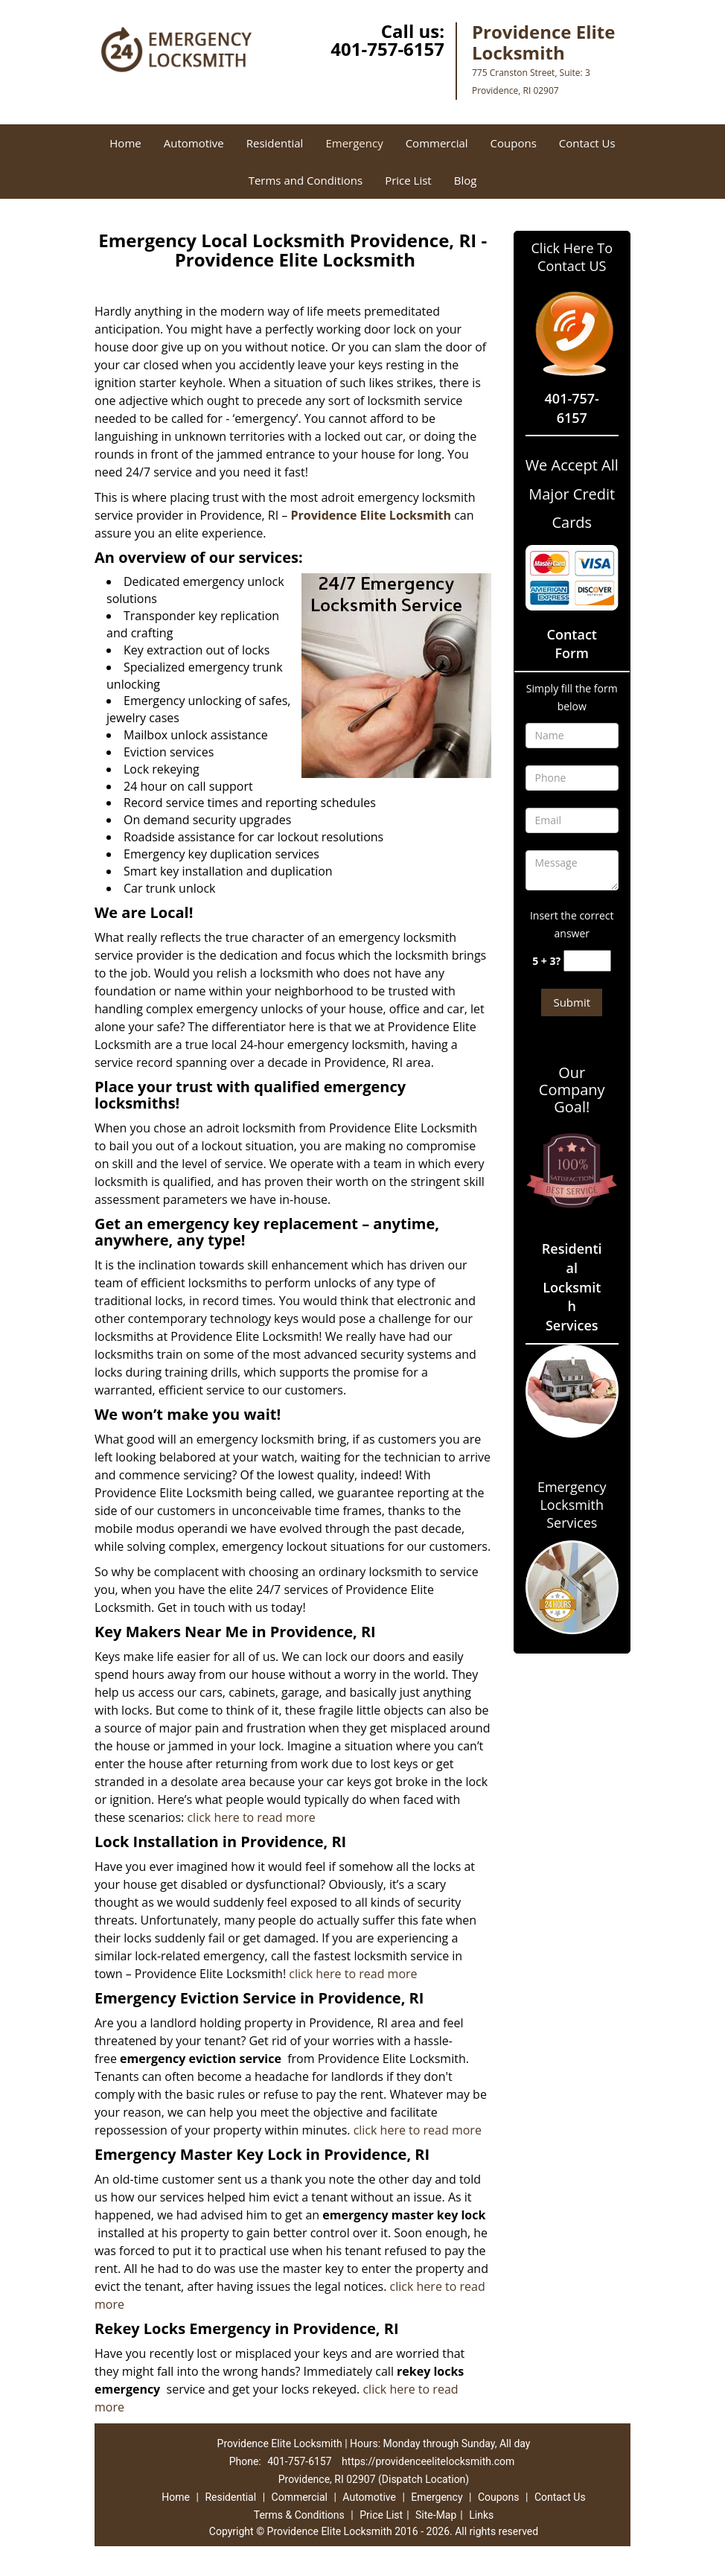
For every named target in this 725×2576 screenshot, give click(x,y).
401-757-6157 (387, 48)
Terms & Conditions (299, 2515)
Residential (275, 143)
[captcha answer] (587, 961)
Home (125, 143)
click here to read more (252, 1817)
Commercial (437, 143)
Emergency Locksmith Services (572, 1504)
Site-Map (435, 2515)
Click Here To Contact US (572, 257)
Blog (465, 180)
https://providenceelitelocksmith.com (428, 2461)
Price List (408, 180)
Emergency (354, 143)
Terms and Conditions (306, 180)
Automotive (194, 143)
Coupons (514, 143)
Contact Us (587, 143)
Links (481, 2515)
